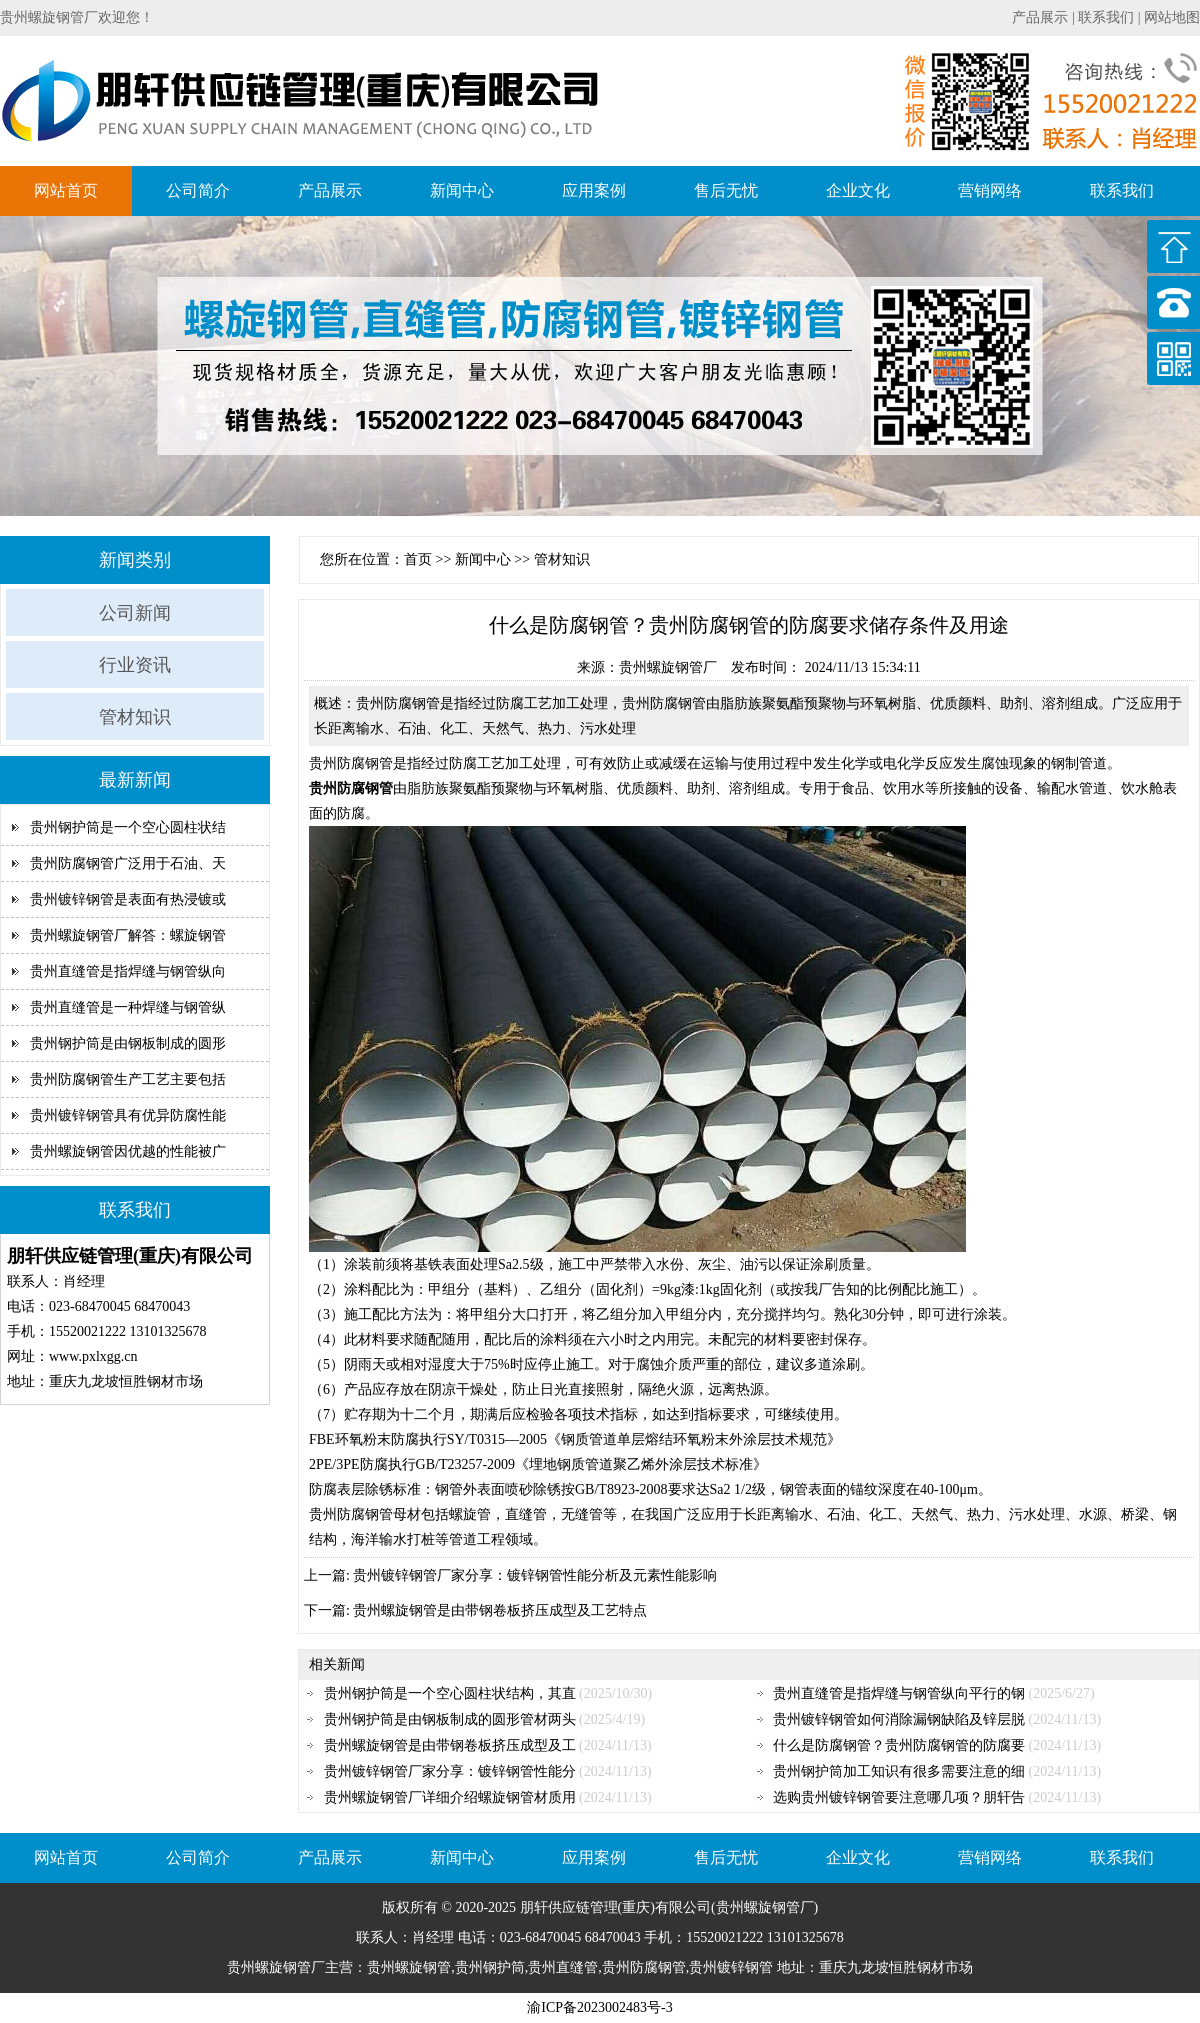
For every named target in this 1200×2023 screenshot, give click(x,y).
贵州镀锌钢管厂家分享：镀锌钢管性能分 (450, 1771)
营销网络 (990, 190)
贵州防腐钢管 (351, 763)
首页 (418, 559)
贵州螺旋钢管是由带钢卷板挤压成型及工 (450, 1745)
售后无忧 (726, 190)
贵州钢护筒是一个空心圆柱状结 (128, 827)
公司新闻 (135, 613)
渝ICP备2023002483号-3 (599, 2007)
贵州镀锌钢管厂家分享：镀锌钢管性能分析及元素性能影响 (535, 1575)
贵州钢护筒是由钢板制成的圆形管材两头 (450, 1719)
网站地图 (1172, 17)
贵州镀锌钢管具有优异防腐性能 (128, 1115)
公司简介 (198, 190)
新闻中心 (462, 190)
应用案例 (594, 190)
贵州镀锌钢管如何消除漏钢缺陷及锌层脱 (899, 1719)
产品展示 (1040, 17)
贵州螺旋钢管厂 (668, 667)
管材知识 (135, 717)
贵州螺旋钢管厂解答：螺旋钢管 (128, 935)
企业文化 (858, 190)
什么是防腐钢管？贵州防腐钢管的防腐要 (899, 1745)
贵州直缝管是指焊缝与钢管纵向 (128, 971)
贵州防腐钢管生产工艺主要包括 (128, 1079)
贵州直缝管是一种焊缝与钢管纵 (128, 1007)
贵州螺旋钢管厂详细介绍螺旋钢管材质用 (450, 1797)
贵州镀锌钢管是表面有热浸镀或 (128, 899)
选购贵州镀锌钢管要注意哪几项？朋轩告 (899, 1797)
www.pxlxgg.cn (93, 1356)
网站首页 (66, 190)
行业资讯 (135, 665)
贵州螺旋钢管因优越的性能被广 (128, 1151)
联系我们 (1106, 17)
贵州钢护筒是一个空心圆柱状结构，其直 (450, 1693)
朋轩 (534, 1907)
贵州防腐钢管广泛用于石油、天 (128, 863)
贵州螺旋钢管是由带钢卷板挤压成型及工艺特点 (500, 1610)
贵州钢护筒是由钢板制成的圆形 (128, 1043)
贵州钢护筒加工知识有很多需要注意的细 (899, 1771)
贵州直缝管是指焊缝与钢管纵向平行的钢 (899, 1693)
